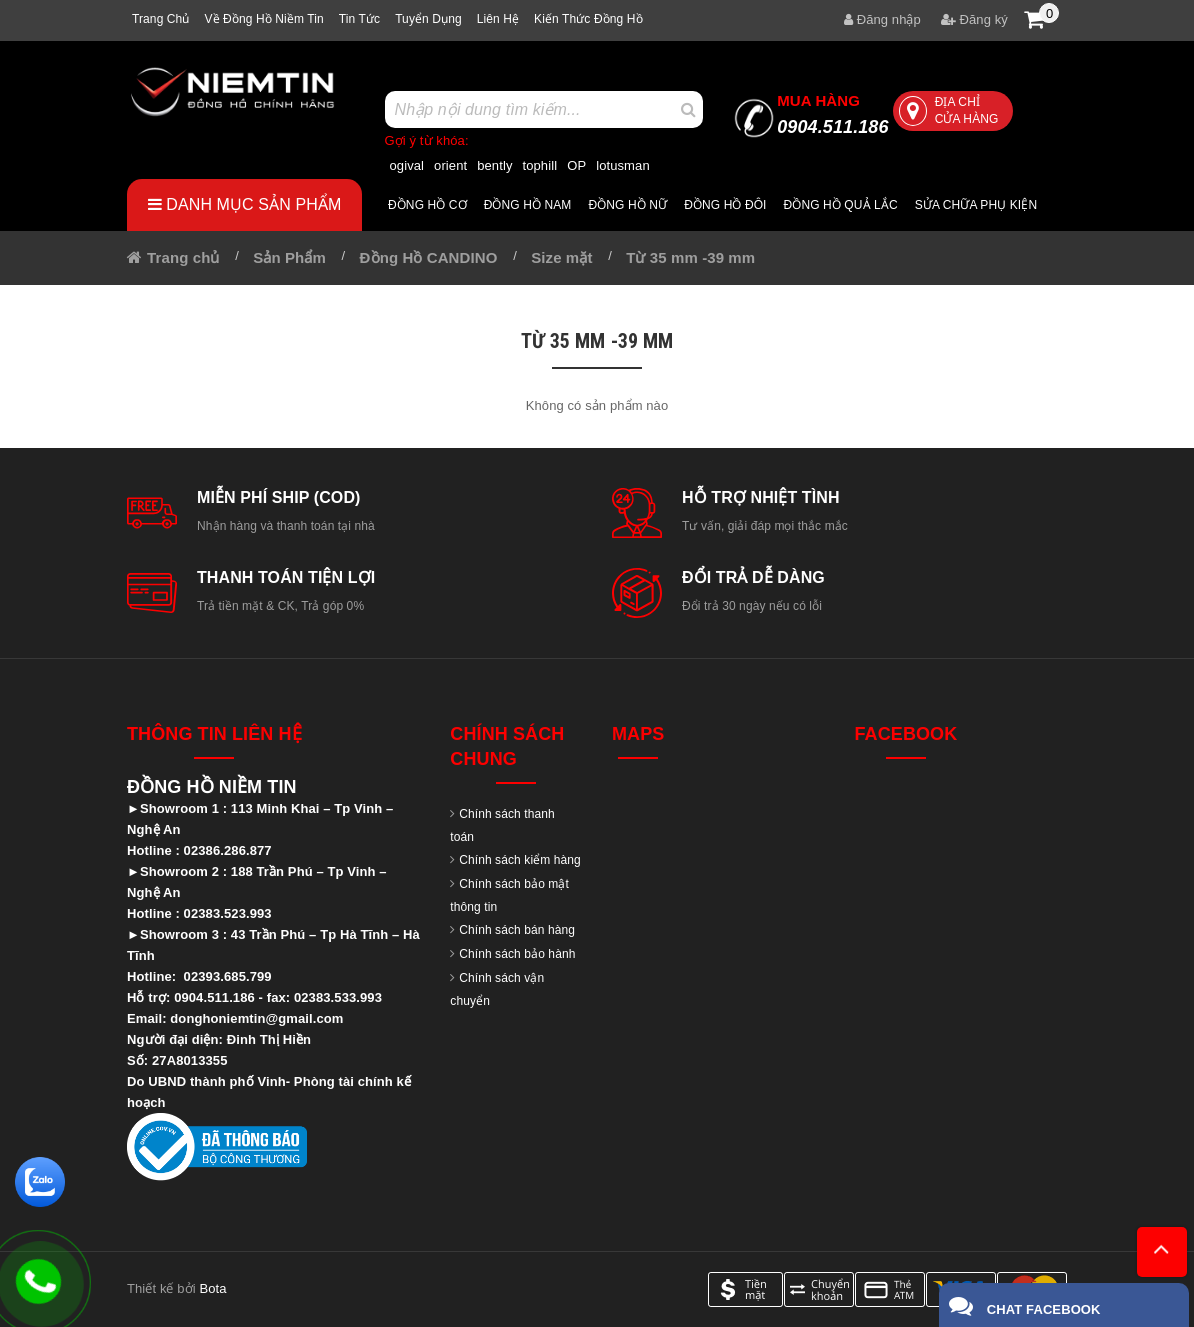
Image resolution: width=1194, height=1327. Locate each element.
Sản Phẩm (289, 257)
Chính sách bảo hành (517, 954)
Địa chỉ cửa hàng (949, 110)
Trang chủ (160, 19)
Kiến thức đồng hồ (588, 19)
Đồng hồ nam (528, 205)
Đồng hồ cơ (427, 205)
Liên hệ (498, 19)
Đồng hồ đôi (725, 205)
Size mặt (561, 257)
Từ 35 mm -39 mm (690, 257)
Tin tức (359, 19)
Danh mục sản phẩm (245, 204)
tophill (540, 165)
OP (576, 165)
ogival (407, 165)
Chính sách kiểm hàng (520, 860)
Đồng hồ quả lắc (841, 205)
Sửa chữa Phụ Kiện (976, 205)
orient (450, 165)
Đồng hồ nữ (627, 205)
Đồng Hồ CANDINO (429, 257)
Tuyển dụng (428, 19)
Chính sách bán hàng (517, 930)
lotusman (623, 165)
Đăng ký (974, 19)
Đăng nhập (882, 19)
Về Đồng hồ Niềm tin (263, 19)
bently (494, 165)
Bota (212, 1288)
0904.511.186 (832, 114)
